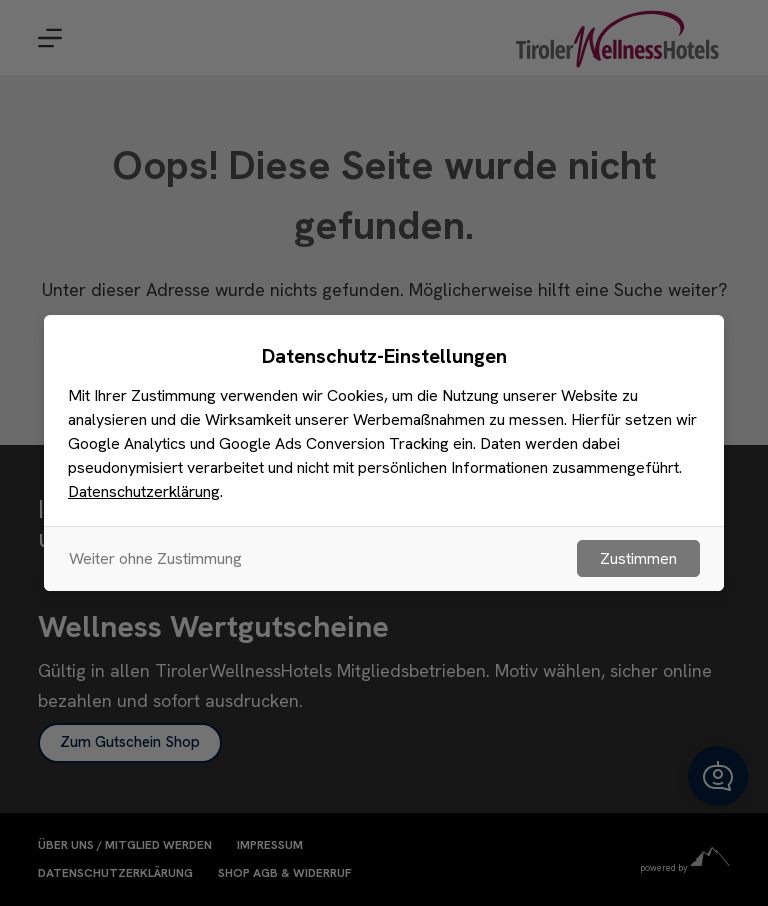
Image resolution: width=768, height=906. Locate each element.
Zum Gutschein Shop (130, 742)
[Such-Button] (564, 365)
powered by (685, 868)
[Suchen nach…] (364, 365)
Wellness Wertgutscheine (213, 626)
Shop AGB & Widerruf (285, 873)
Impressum (270, 845)
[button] (718, 776)
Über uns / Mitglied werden (125, 845)
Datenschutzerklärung (115, 873)
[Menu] (50, 38)
